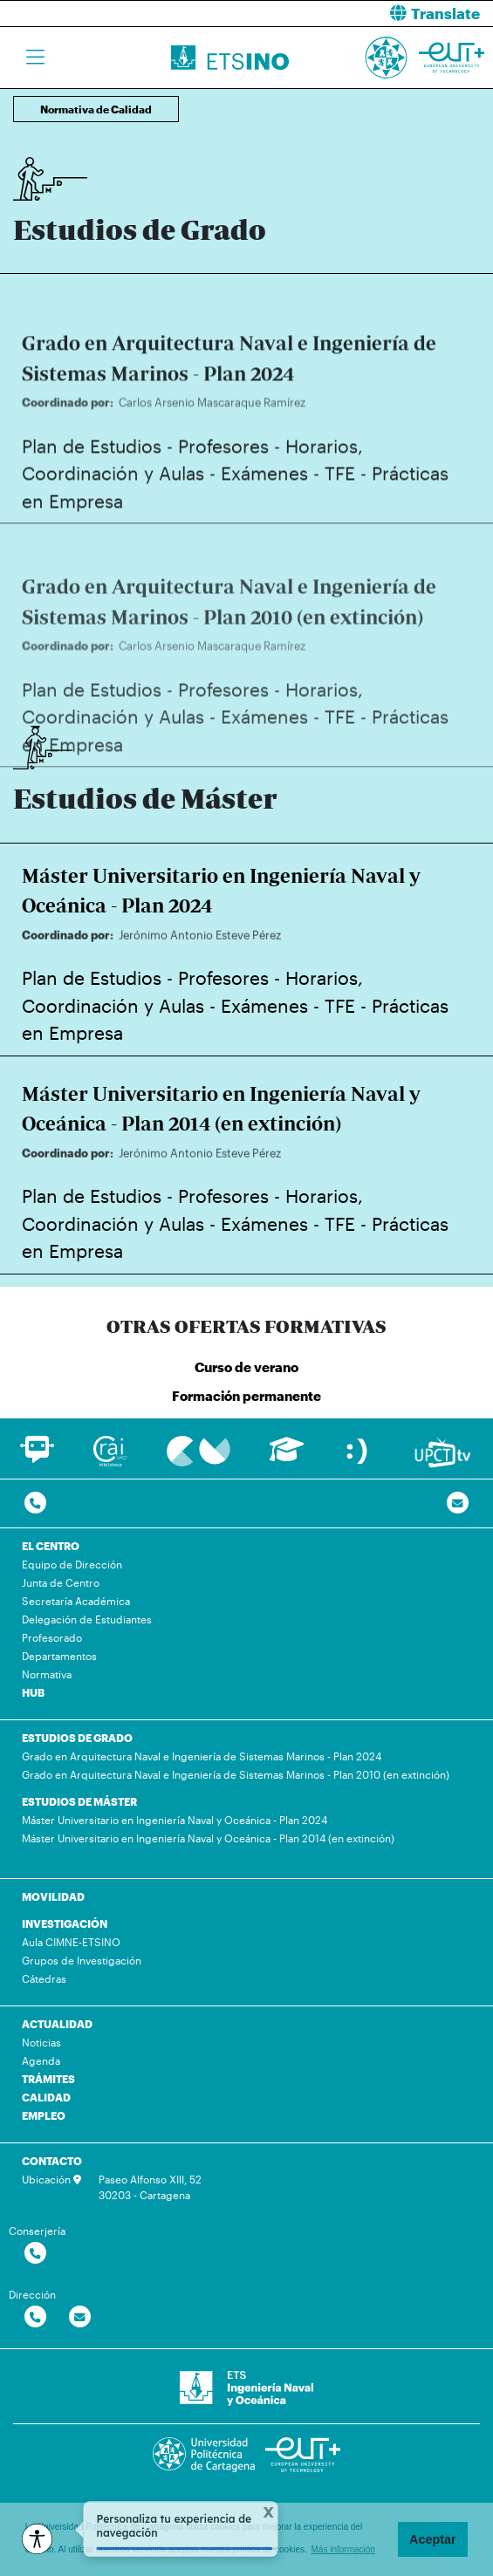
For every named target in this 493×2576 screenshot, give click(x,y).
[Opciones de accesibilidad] (37, 2539)
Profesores (223, 471)
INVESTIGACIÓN (64, 1923)
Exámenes (264, 498)
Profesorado (52, 1637)
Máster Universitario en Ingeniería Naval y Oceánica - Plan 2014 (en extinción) (208, 1838)
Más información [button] (343, 2549)
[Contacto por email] (457, 1503)
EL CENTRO (50, 1546)
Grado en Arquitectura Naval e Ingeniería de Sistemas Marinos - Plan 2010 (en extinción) (235, 1774)
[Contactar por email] (80, 2317)
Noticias (41, 2042)
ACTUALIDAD (57, 2024)
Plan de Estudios (91, 471)
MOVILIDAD (53, 1896)
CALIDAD (46, 2097)
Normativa (47, 1674)
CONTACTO (52, 2161)
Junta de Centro (60, 1582)
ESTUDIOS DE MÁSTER (79, 1801)
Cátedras (44, 1978)
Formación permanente (246, 1396)
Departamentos (59, 1656)
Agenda (41, 2060)
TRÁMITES (48, 2079)
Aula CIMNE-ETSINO (71, 1942)
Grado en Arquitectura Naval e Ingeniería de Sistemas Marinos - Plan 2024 (201, 1756)
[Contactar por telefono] (35, 1503)
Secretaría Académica (76, 1601)
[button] (377, 13)
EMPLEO (43, 2115)
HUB (33, 1692)
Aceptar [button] (432, 2539)
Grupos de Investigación (81, 1960)
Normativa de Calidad (96, 109)
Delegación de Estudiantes (87, 1619)
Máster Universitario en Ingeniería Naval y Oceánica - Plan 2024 (174, 1820)
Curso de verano (246, 1367)
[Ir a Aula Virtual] (287, 1457)
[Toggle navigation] (35, 57)
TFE (340, 498)
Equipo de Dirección (72, 1564)
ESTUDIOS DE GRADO (77, 1738)
